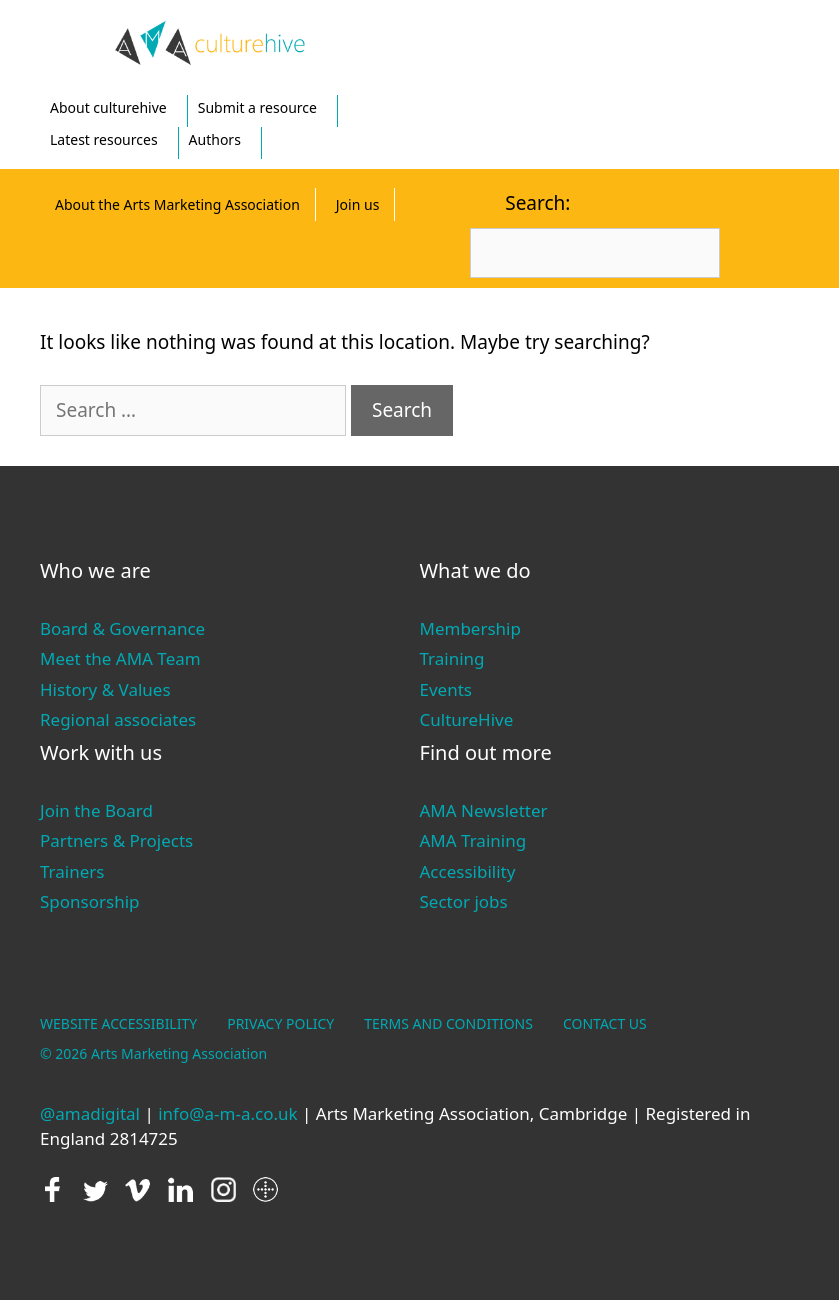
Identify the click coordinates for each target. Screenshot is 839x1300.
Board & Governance (122, 628)
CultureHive (467, 719)
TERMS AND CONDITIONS (448, 1023)
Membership (470, 628)
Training (452, 658)
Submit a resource (257, 107)
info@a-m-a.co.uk (227, 1113)
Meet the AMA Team (120, 658)
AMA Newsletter (484, 810)
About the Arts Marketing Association (177, 204)
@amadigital (90, 1113)
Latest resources (104, 139)
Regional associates (118, 719)
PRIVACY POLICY (280, 1023)
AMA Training (473, 840)
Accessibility (468, 871)
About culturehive (108, 107)
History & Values (105, 689)
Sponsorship (90, 901)
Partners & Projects (116, 840)
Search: (537, 203)
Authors (215, 139)
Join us (358, 204)
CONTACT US (605, 1023)
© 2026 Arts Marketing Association (153, 1053)
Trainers (72, 871)
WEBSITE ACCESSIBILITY (118, 1023)
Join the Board (96, 810)
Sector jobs (464, 901)
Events (446, 689)
